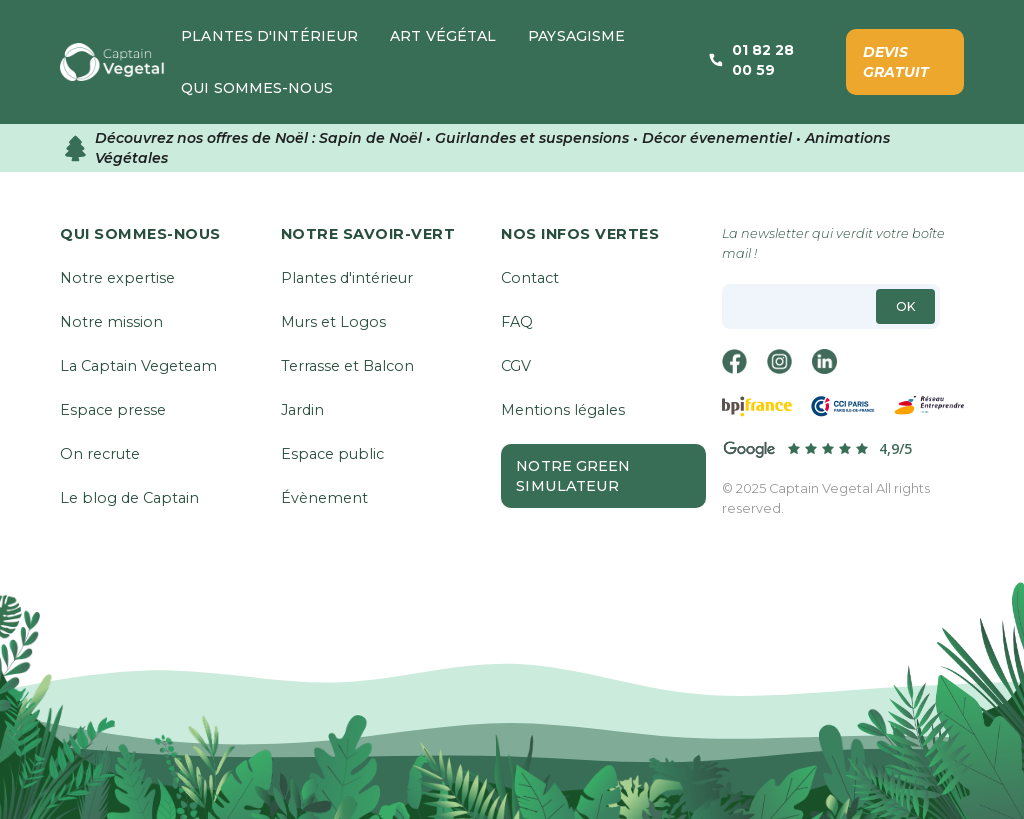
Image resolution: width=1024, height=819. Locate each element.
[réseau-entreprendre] (929, 406)
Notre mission (111, 322)
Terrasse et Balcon (347, 366)
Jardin (302, 410)
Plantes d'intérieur (347, 278)
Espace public (332, 454)
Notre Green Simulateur (573, 476)
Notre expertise (117, 278)
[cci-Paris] (843, 406)
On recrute (100, 454)
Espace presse (113, 410)
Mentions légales (563, 410)
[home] (112, 62)
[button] (269, 36)
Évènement (324, 498)
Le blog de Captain (129, 498)
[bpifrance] (757, 406)
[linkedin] (826, 361)
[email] (831, 306)
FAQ (517, 322)
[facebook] (736, 361)
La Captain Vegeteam (138, 366)
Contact (530, 278)
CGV (516, 366)
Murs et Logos (333, 322)
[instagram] (781, 361)
